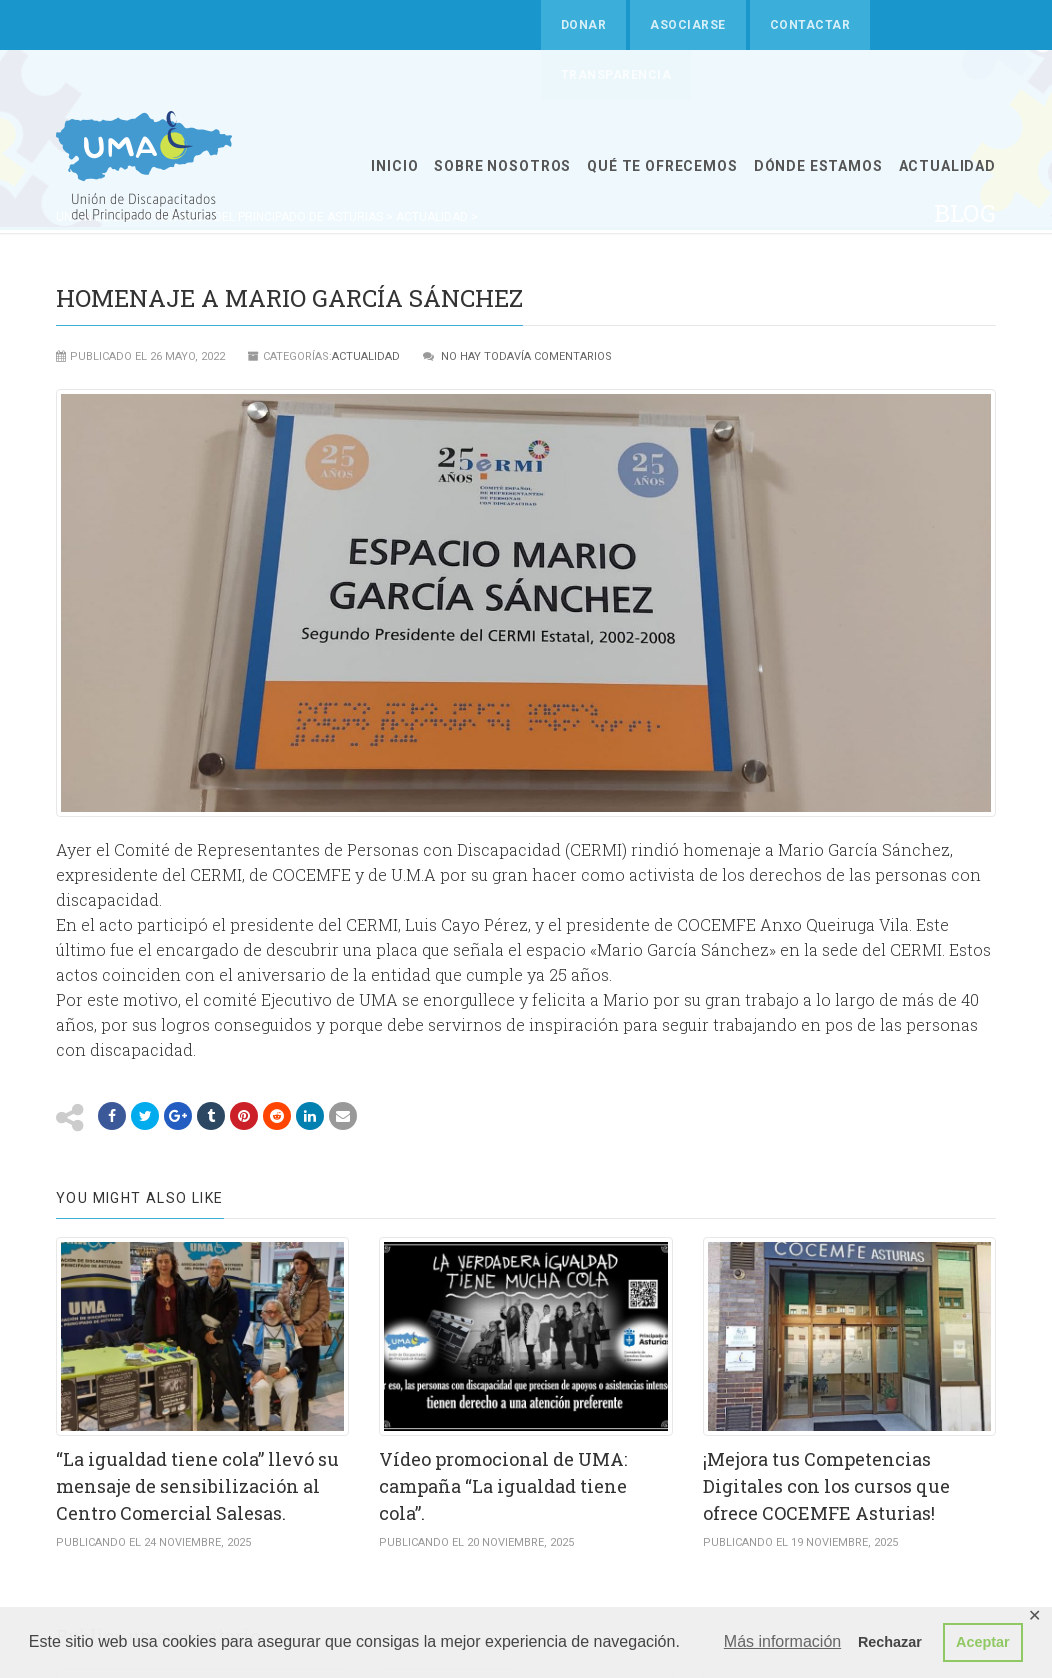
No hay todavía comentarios (526, 356)
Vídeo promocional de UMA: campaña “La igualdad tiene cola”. (503, 1486)
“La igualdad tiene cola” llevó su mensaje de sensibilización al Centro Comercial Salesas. (197, 1486)
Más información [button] (782, 1641)
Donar (583, 25)
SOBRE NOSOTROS (502, 166)
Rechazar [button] (890, 1642)
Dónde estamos (818, 166)
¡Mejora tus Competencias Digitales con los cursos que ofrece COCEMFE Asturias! (826, 1486)
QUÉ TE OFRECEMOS (662, 166)
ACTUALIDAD (947, 166)
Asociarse (687, 25)
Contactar (810, 25)
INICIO (394, 166)
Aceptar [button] (983, 1642)
